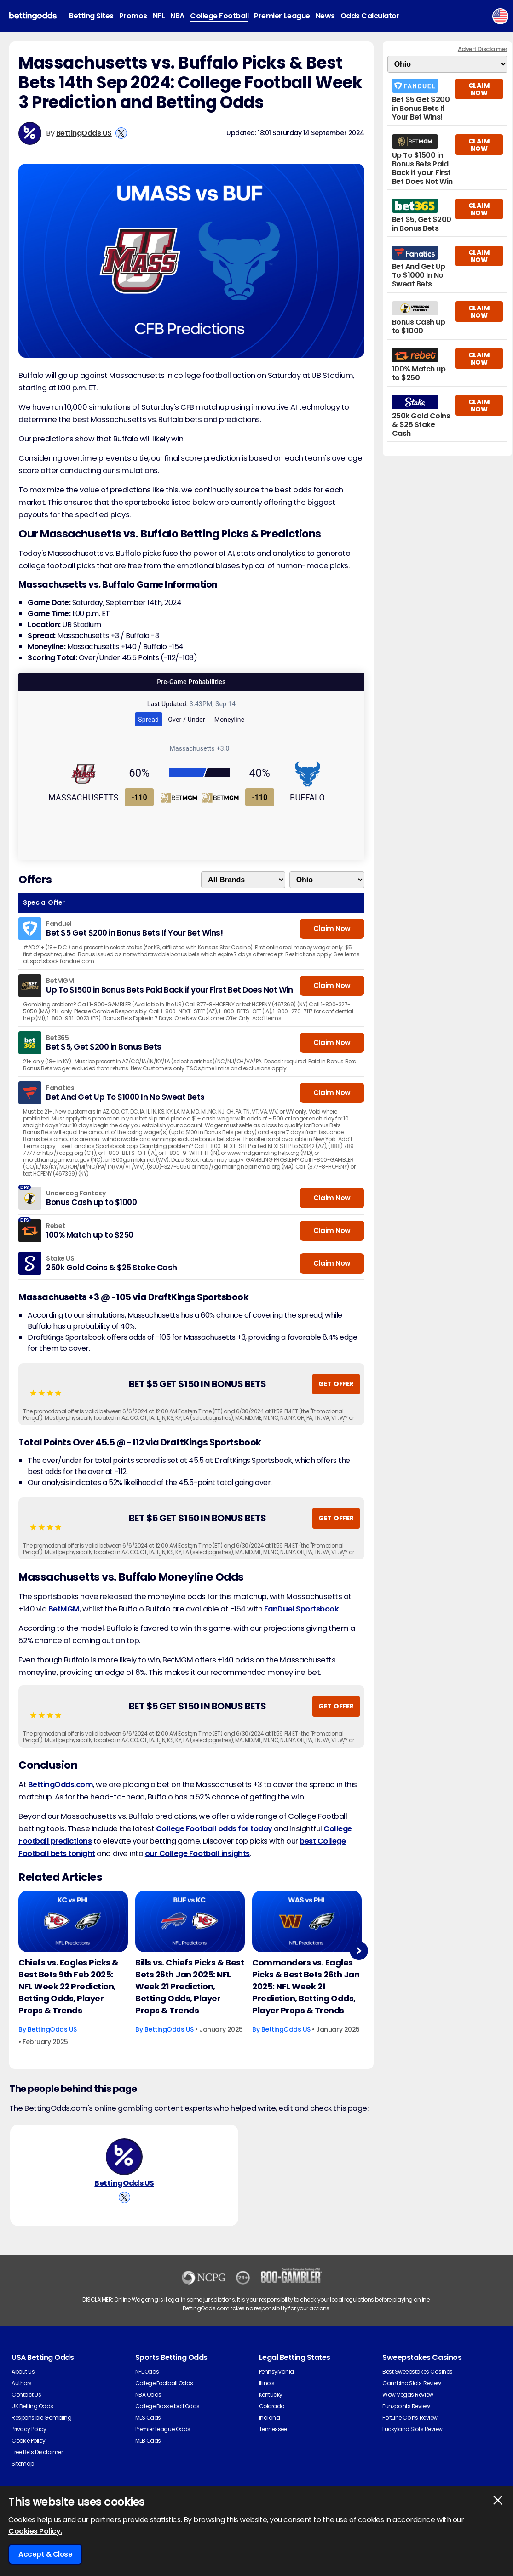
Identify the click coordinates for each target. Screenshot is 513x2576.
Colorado (271, 2406)
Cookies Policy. (35, 2531)
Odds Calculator (370, 16)
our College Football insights (197, 1853)
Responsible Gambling (41, 2418)
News (325, 16)
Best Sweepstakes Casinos (417, 2372)
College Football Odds (164, 2383)
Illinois (267, 2383)
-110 (139, 797)
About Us (23, 2372)
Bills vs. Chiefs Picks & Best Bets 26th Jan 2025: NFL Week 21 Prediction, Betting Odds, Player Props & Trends (189, 1986)
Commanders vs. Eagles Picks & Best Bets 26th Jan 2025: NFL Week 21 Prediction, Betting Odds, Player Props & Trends (306, 1986)
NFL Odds (147, 2372)
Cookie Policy (29, 2441)
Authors (22, 2383)
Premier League (282, 16)
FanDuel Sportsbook (301, 1609)
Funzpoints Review (406, 2406)
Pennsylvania (276, 2372)
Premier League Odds (162, 2429)
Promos (133, 16)
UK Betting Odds (32, 2406)
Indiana (269, 2418)
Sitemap (23, 2463)
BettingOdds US (84, 133)
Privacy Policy (29, 2429)
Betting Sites (91, 16)
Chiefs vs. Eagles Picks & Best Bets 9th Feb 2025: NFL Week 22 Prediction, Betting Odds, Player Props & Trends (68, 1986)
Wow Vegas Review (407, 2395)
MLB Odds (148, 2441)
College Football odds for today (214, 1828)
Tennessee (273, 2429)
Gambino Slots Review (411, 2383)
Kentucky (270, 2395)
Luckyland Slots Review (412, 2429)
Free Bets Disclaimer (37, 2452)
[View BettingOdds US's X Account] (121, 133)
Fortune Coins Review (409, 2418)
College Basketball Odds (167, 2406)
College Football (219, 16)
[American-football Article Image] (73, 1921)
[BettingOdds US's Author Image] (124, 2156)
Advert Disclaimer (482, 49)
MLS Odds (148, 2418)
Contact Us (26, 2395)
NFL (159, 16)
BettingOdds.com (60, 1784)
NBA (177, 16)
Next (358, 1950)
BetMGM (64, 1609)
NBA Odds (148, 2395)
